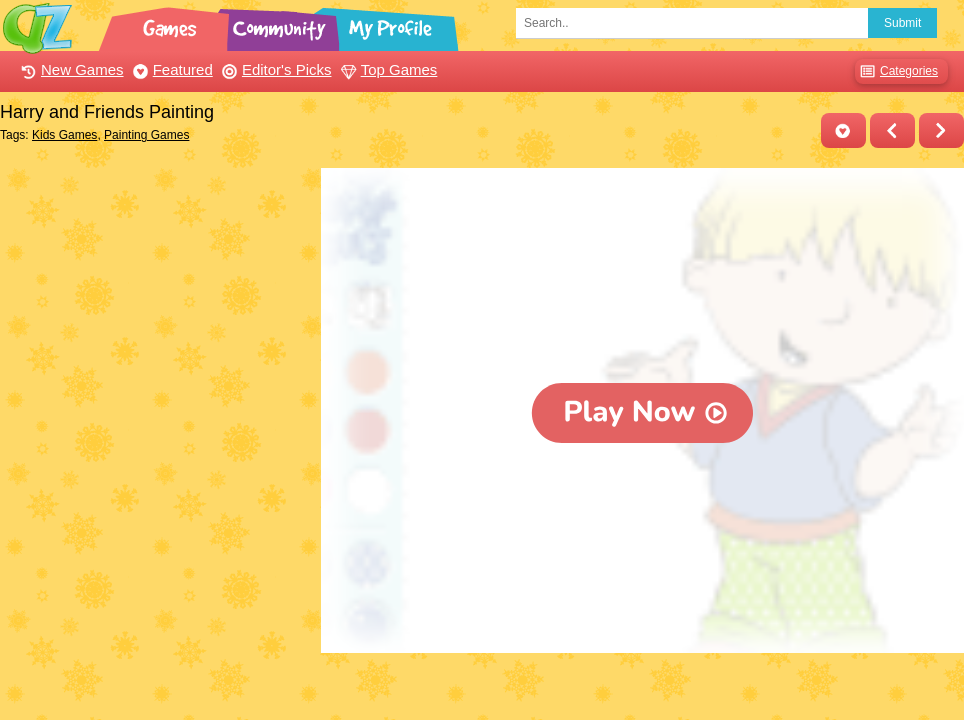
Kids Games (64, 135)
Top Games (387, 69)
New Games (70, 69)
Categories (896, 71)
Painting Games (146, 135)
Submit (902, 23)
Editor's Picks (274, 69)
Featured (170, 69)
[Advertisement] (155, 293)
